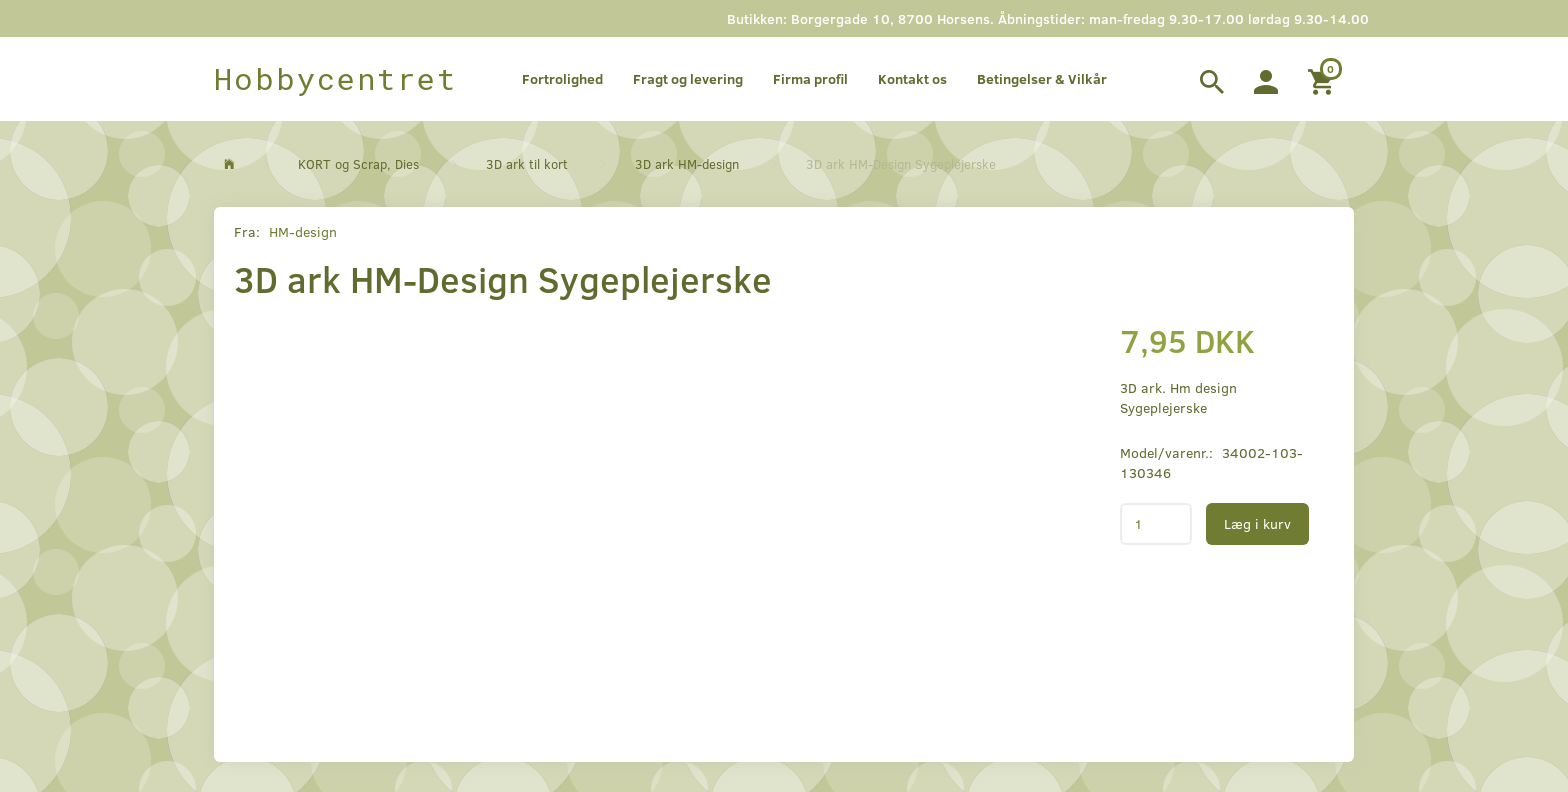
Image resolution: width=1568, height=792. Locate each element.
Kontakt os (912, 78)
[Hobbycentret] (335, 79)
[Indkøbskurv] (1323, 79)
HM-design (303, 231)
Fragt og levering (688, 78)
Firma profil (810, 78)
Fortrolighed (562, 78)
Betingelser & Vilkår (1042, 78)
